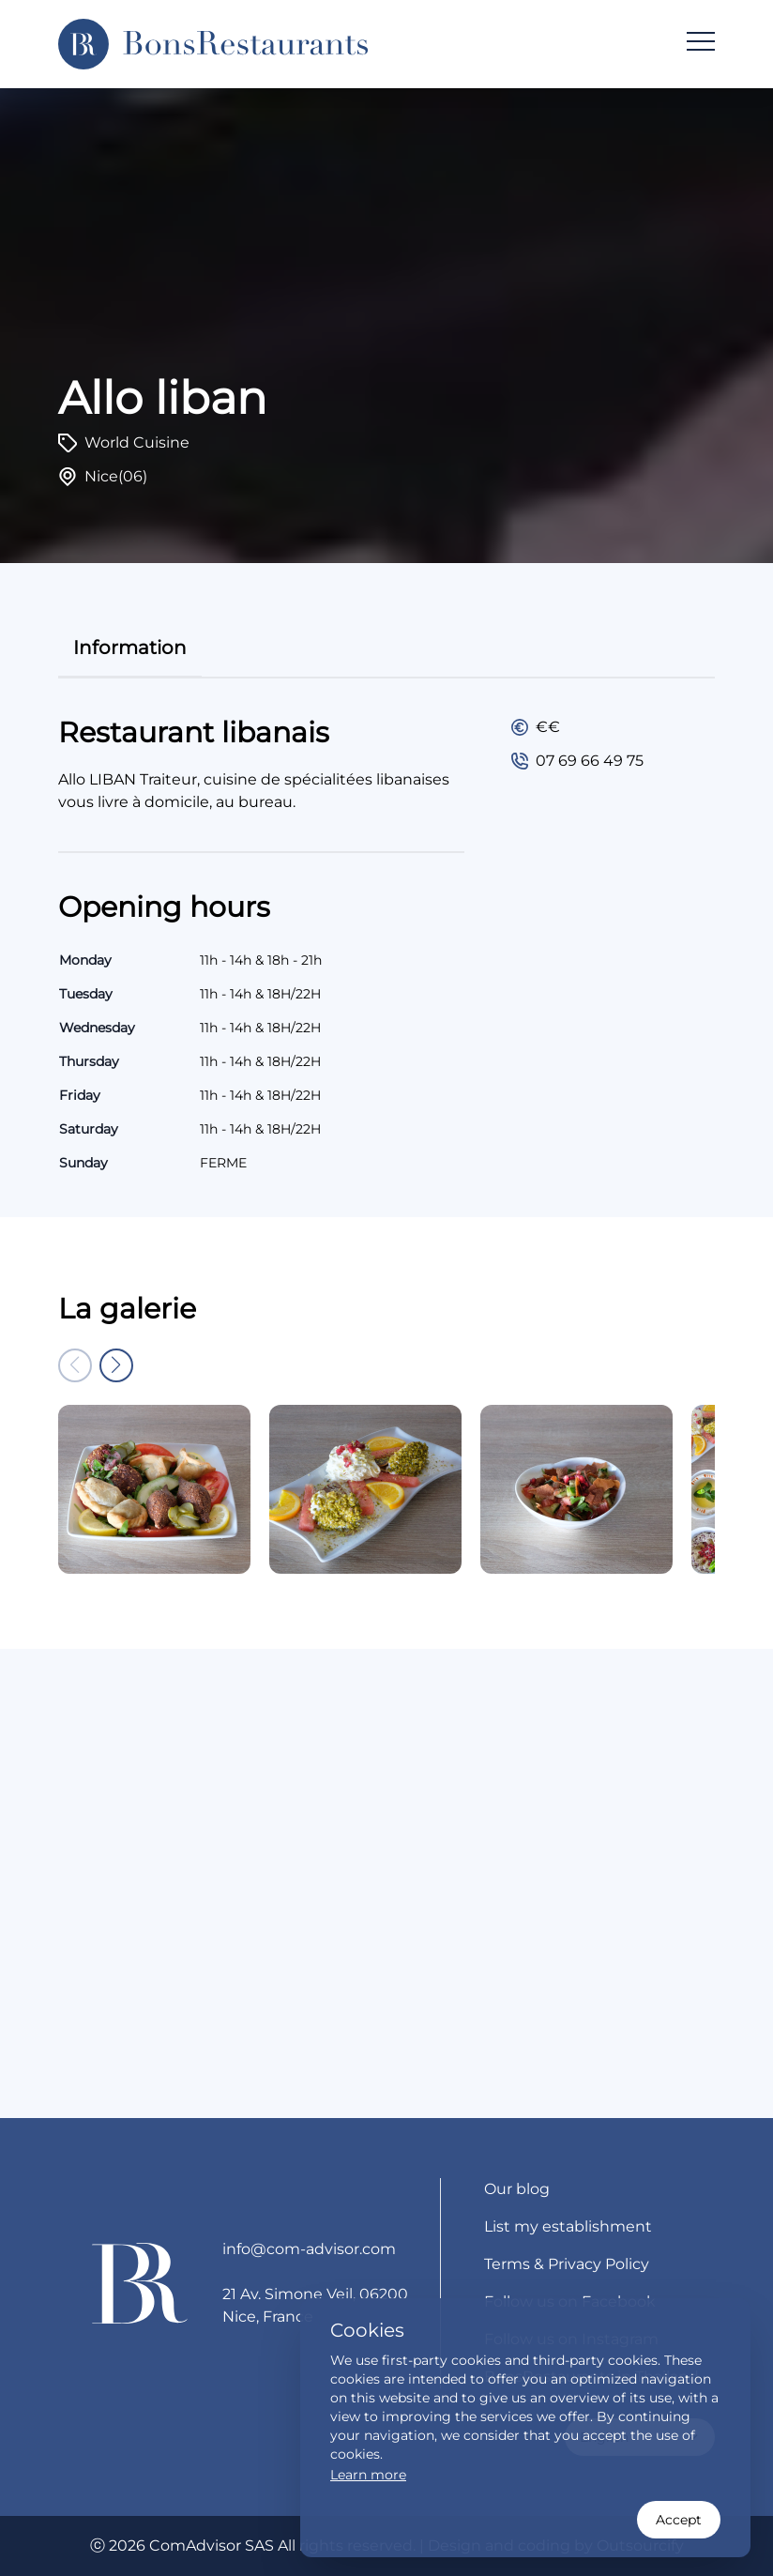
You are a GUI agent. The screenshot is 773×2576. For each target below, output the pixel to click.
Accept (679, 2519)
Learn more (368, 2474)
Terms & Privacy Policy (566, 2264)
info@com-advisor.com (309, 2249)
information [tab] (130, 647)
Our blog (517, 2189)
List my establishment (568, 2226)
